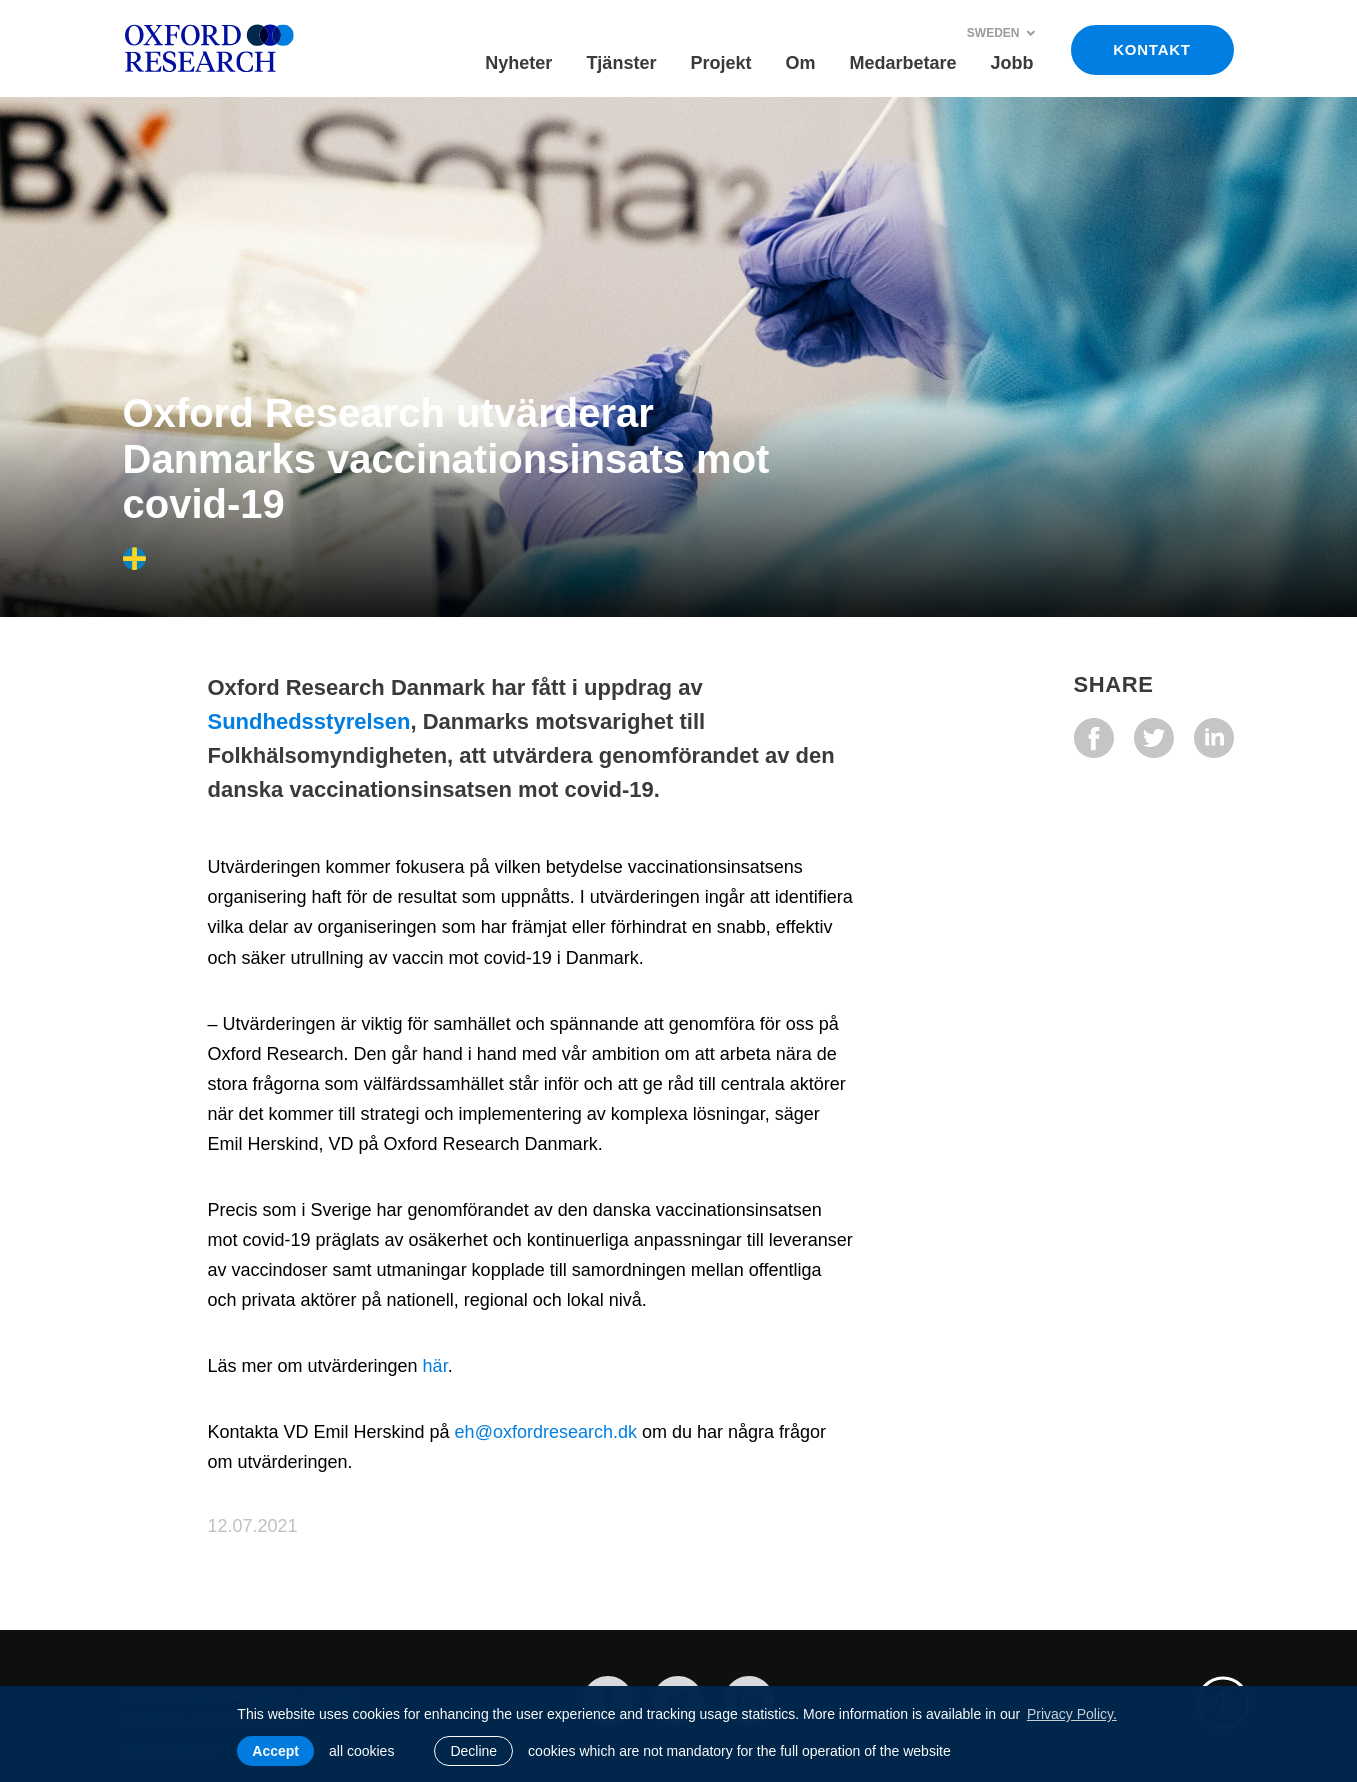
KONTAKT (1151, 49)
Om (800, 63)
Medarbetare (902, 63)
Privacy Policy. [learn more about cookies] (1072, 1714)
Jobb (1012, 63)
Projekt (720, 63)
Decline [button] (473, 1751)
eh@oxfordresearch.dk (546, 1432)
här (435, 1366)
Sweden (1001, 33)
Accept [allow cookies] (275, 1751)
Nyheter (518, 63)
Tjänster (621, 63)
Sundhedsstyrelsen (309, 721)
